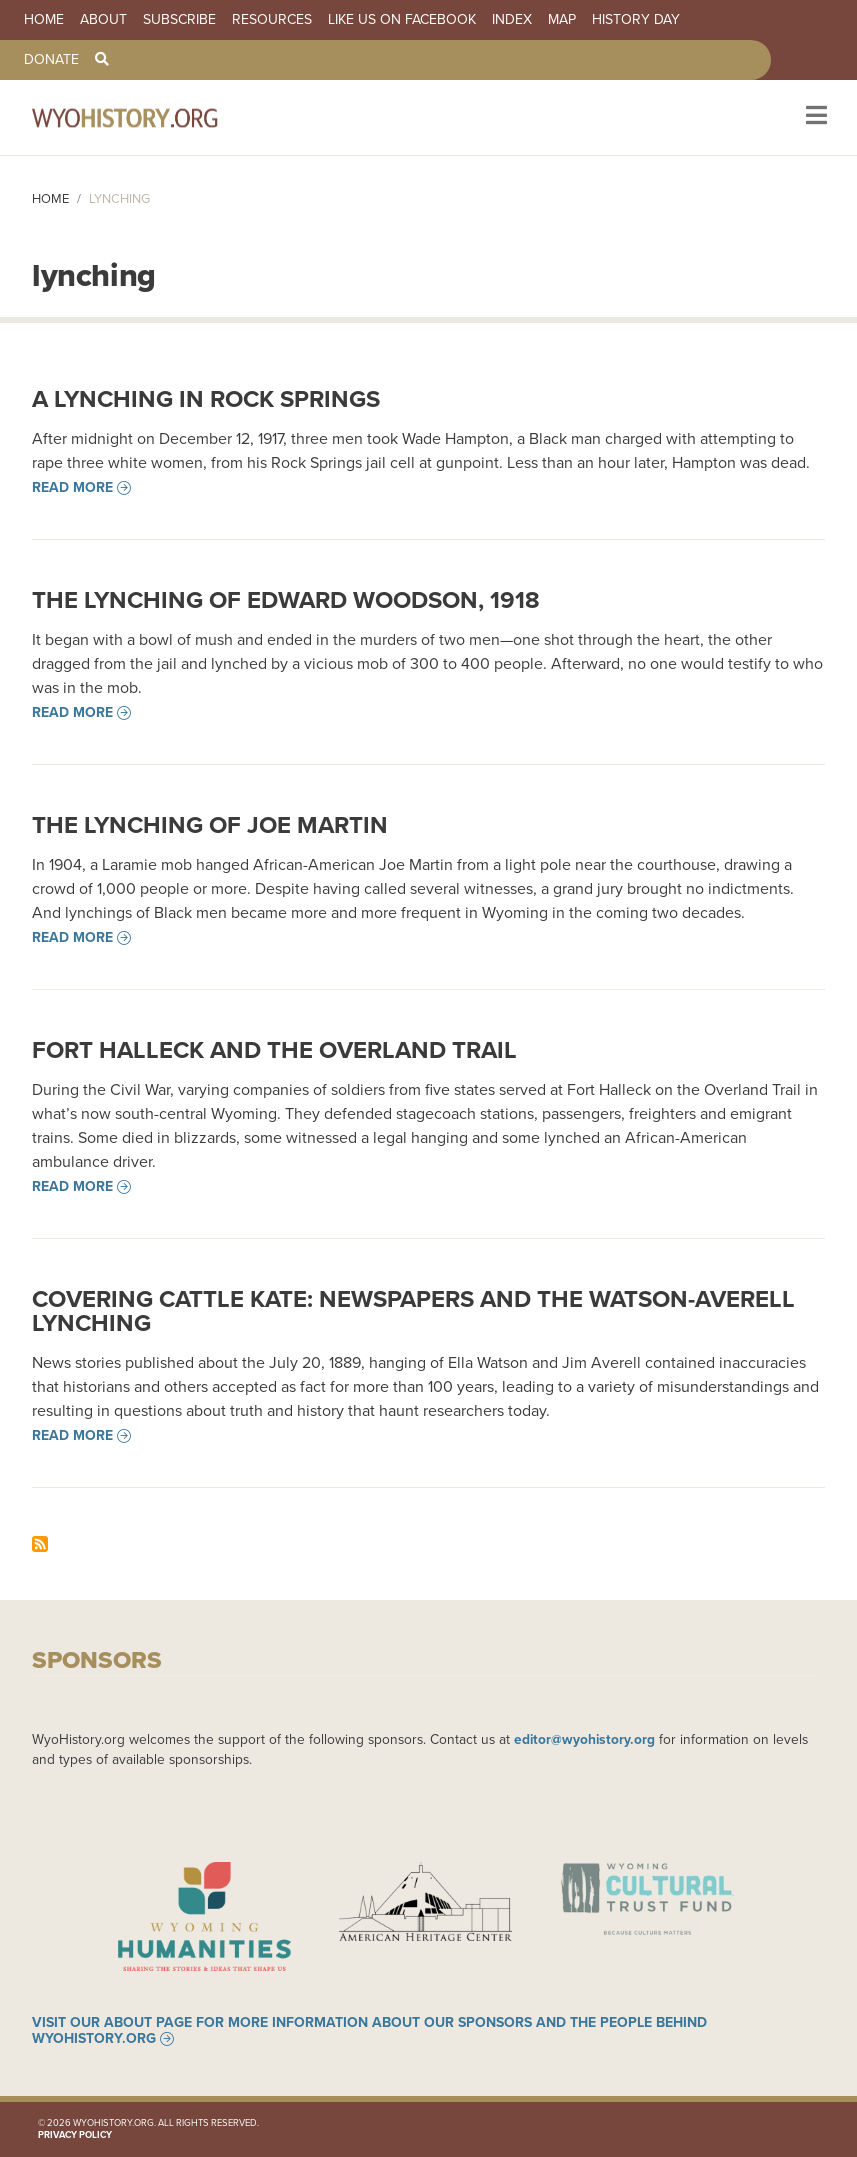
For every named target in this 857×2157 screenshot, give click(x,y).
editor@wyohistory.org (584, 1739)
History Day (636, 20)
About (103, 20)
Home (44, 20)
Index (512, 20)
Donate (51, 60)
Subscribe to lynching (40, 1544)
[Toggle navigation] (814, 117)
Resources (272, 20)
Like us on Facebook (402, 20)
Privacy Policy (75, 2135)
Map (562, 20)
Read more (72, 488)
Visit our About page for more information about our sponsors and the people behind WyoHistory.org (369, 2031)
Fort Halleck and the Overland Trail (274, 1050)
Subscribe (179, 20)
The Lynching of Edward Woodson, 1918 (286, 600)
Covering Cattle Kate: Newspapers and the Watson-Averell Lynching (413, 1311)
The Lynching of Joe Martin (210, 825)
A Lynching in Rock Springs (206, 399)
